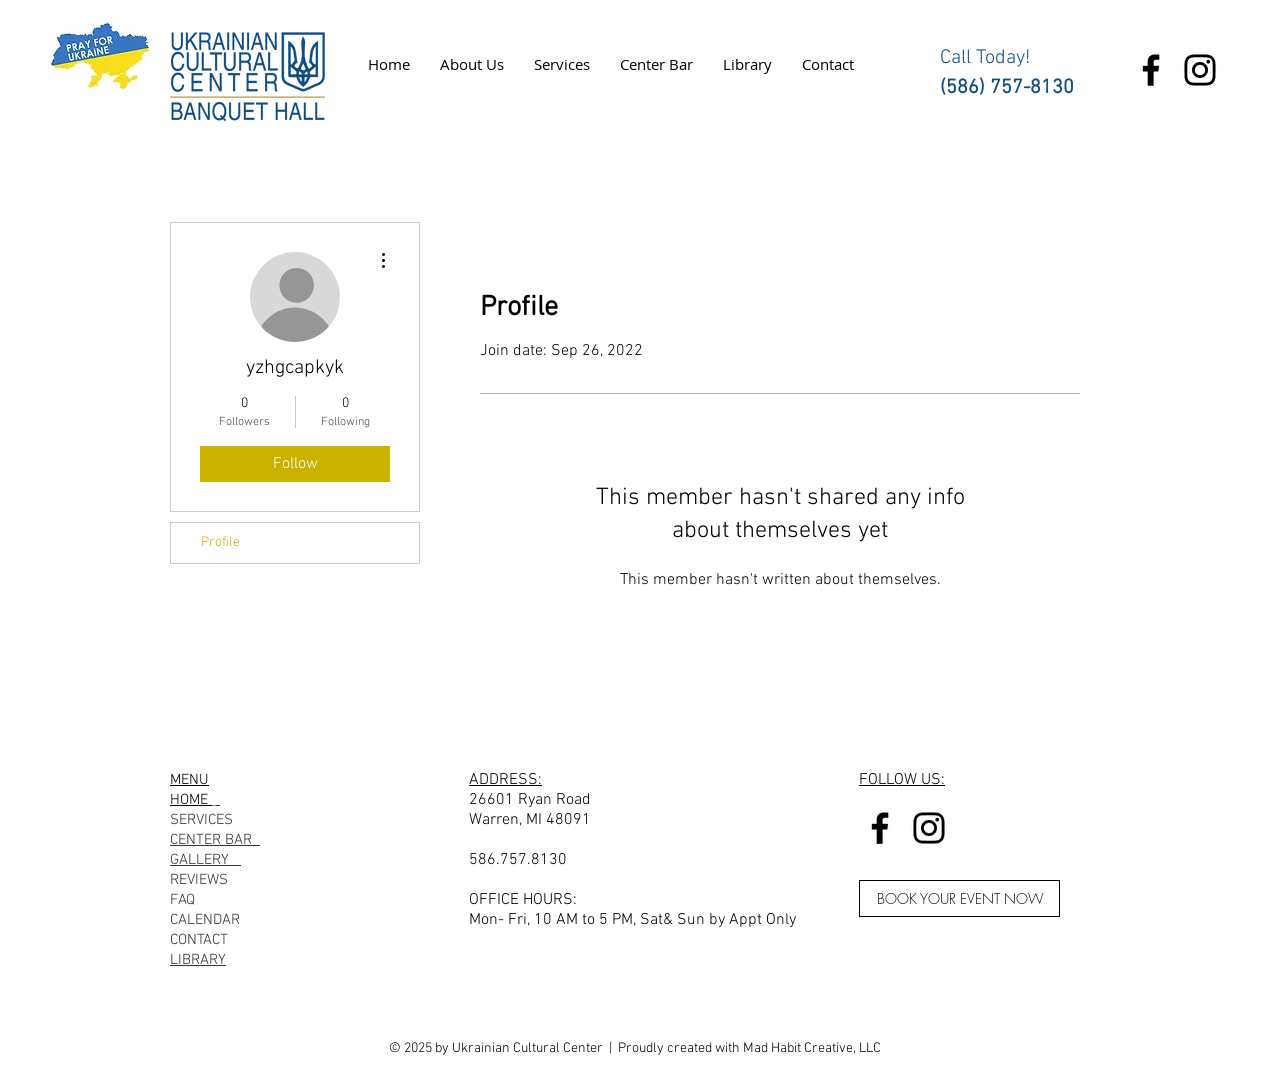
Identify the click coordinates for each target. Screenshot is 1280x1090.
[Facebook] (1151, 70)
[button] (472, 64)
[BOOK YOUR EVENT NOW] (959, 898)
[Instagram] (1200, 70)
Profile (220, 542)
